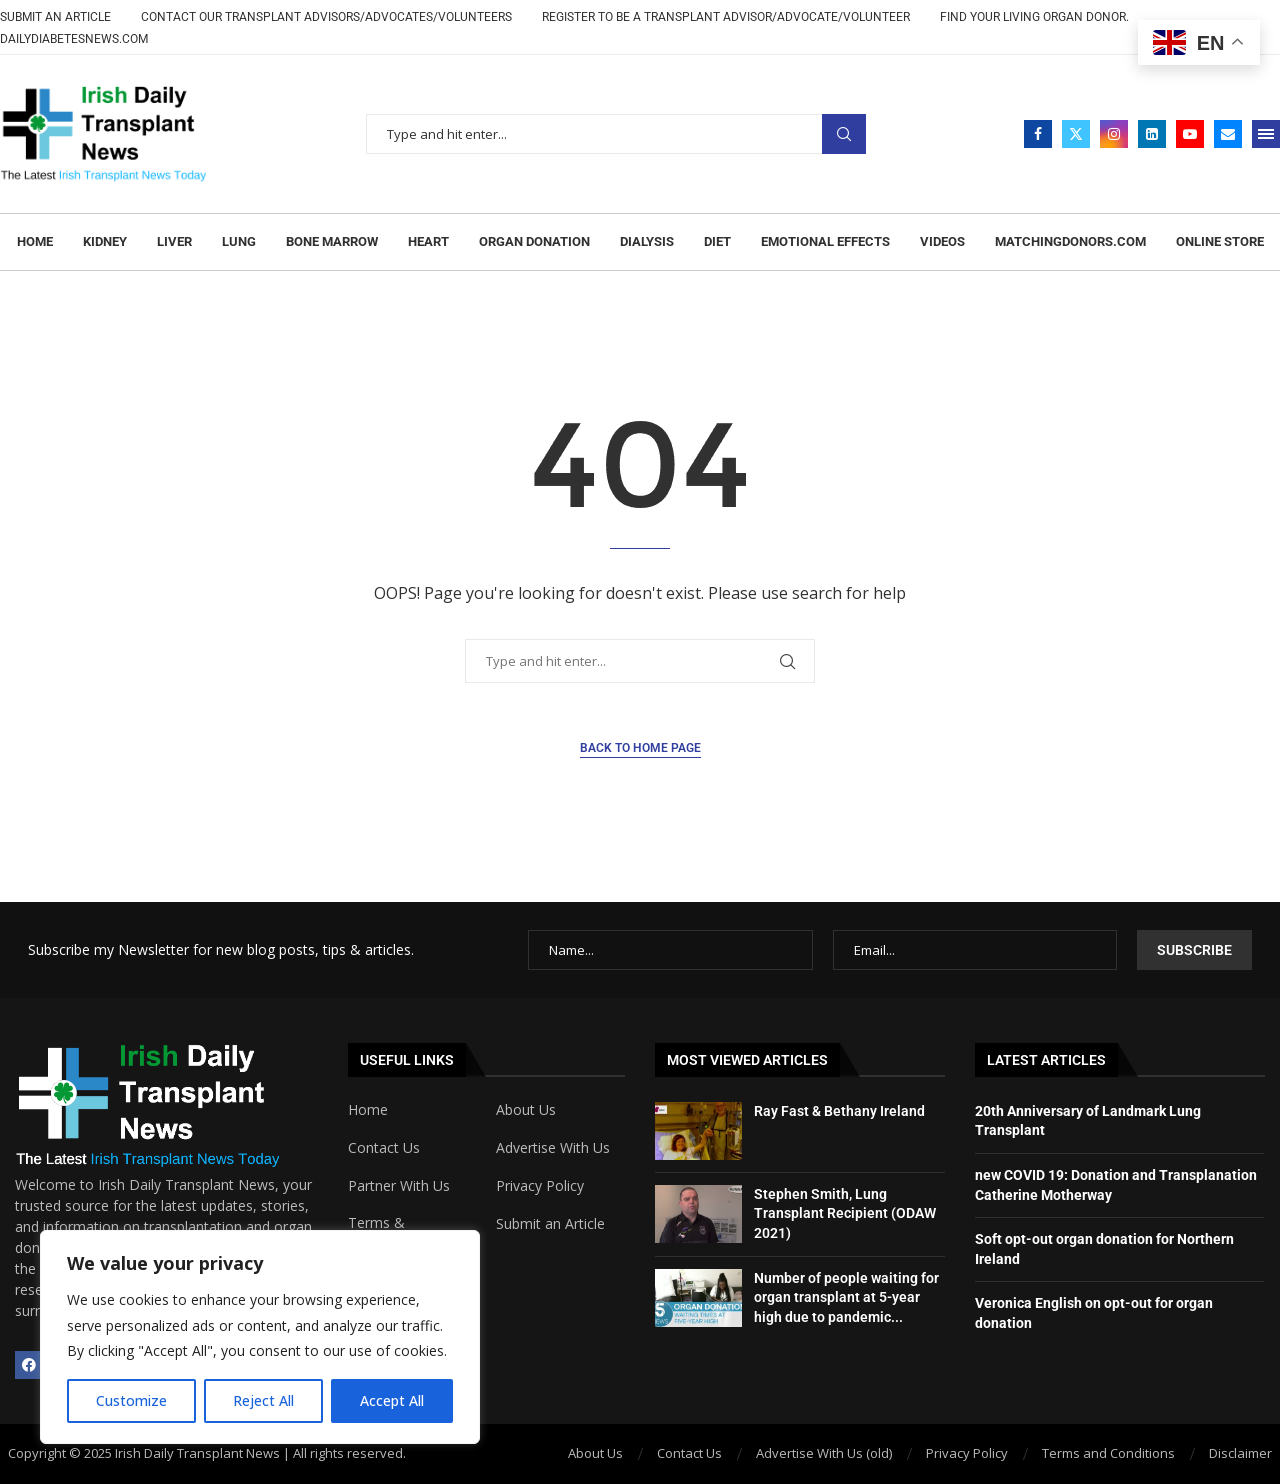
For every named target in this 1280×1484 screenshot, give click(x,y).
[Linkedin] (1152, 134)
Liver (174, 241)
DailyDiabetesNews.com (74, 39)
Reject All (263, 1400)
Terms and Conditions (1108, 1453)
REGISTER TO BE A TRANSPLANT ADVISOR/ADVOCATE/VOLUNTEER (726, 17)
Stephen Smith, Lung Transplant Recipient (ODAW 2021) (845, 1213)
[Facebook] (1038, 134)
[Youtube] (1190, 134)
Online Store (1220, 241)
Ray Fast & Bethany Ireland (839, 1111)
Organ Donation (534, 241)
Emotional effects (825, 241)
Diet (717, 241)
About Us (526, 1110)
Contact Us (384, 1148)
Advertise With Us (553, 1148)
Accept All (392, 1400)
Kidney (105, 241)
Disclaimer (1240, 1453)
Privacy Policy (540, 1186)
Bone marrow (332, 241)
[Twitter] (1076, 134)
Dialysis (647, 241)
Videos (942, 241)
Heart (428, 241)
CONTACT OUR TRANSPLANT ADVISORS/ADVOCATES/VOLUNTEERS (326, 17)
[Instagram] (1114, 134)
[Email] (1228, 134)
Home (35, 241)
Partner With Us (399, 1186)
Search (844, 134)
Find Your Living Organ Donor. (1034, 17)
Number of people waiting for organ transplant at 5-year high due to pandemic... (846, 1297)
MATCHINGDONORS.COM (1070, 241)
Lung (239, 241)
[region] (260, 1337)
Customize (131, 1400)
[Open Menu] (1266, 134)
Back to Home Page (640, 748)
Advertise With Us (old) (824, 1453)
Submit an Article (55, 17)
